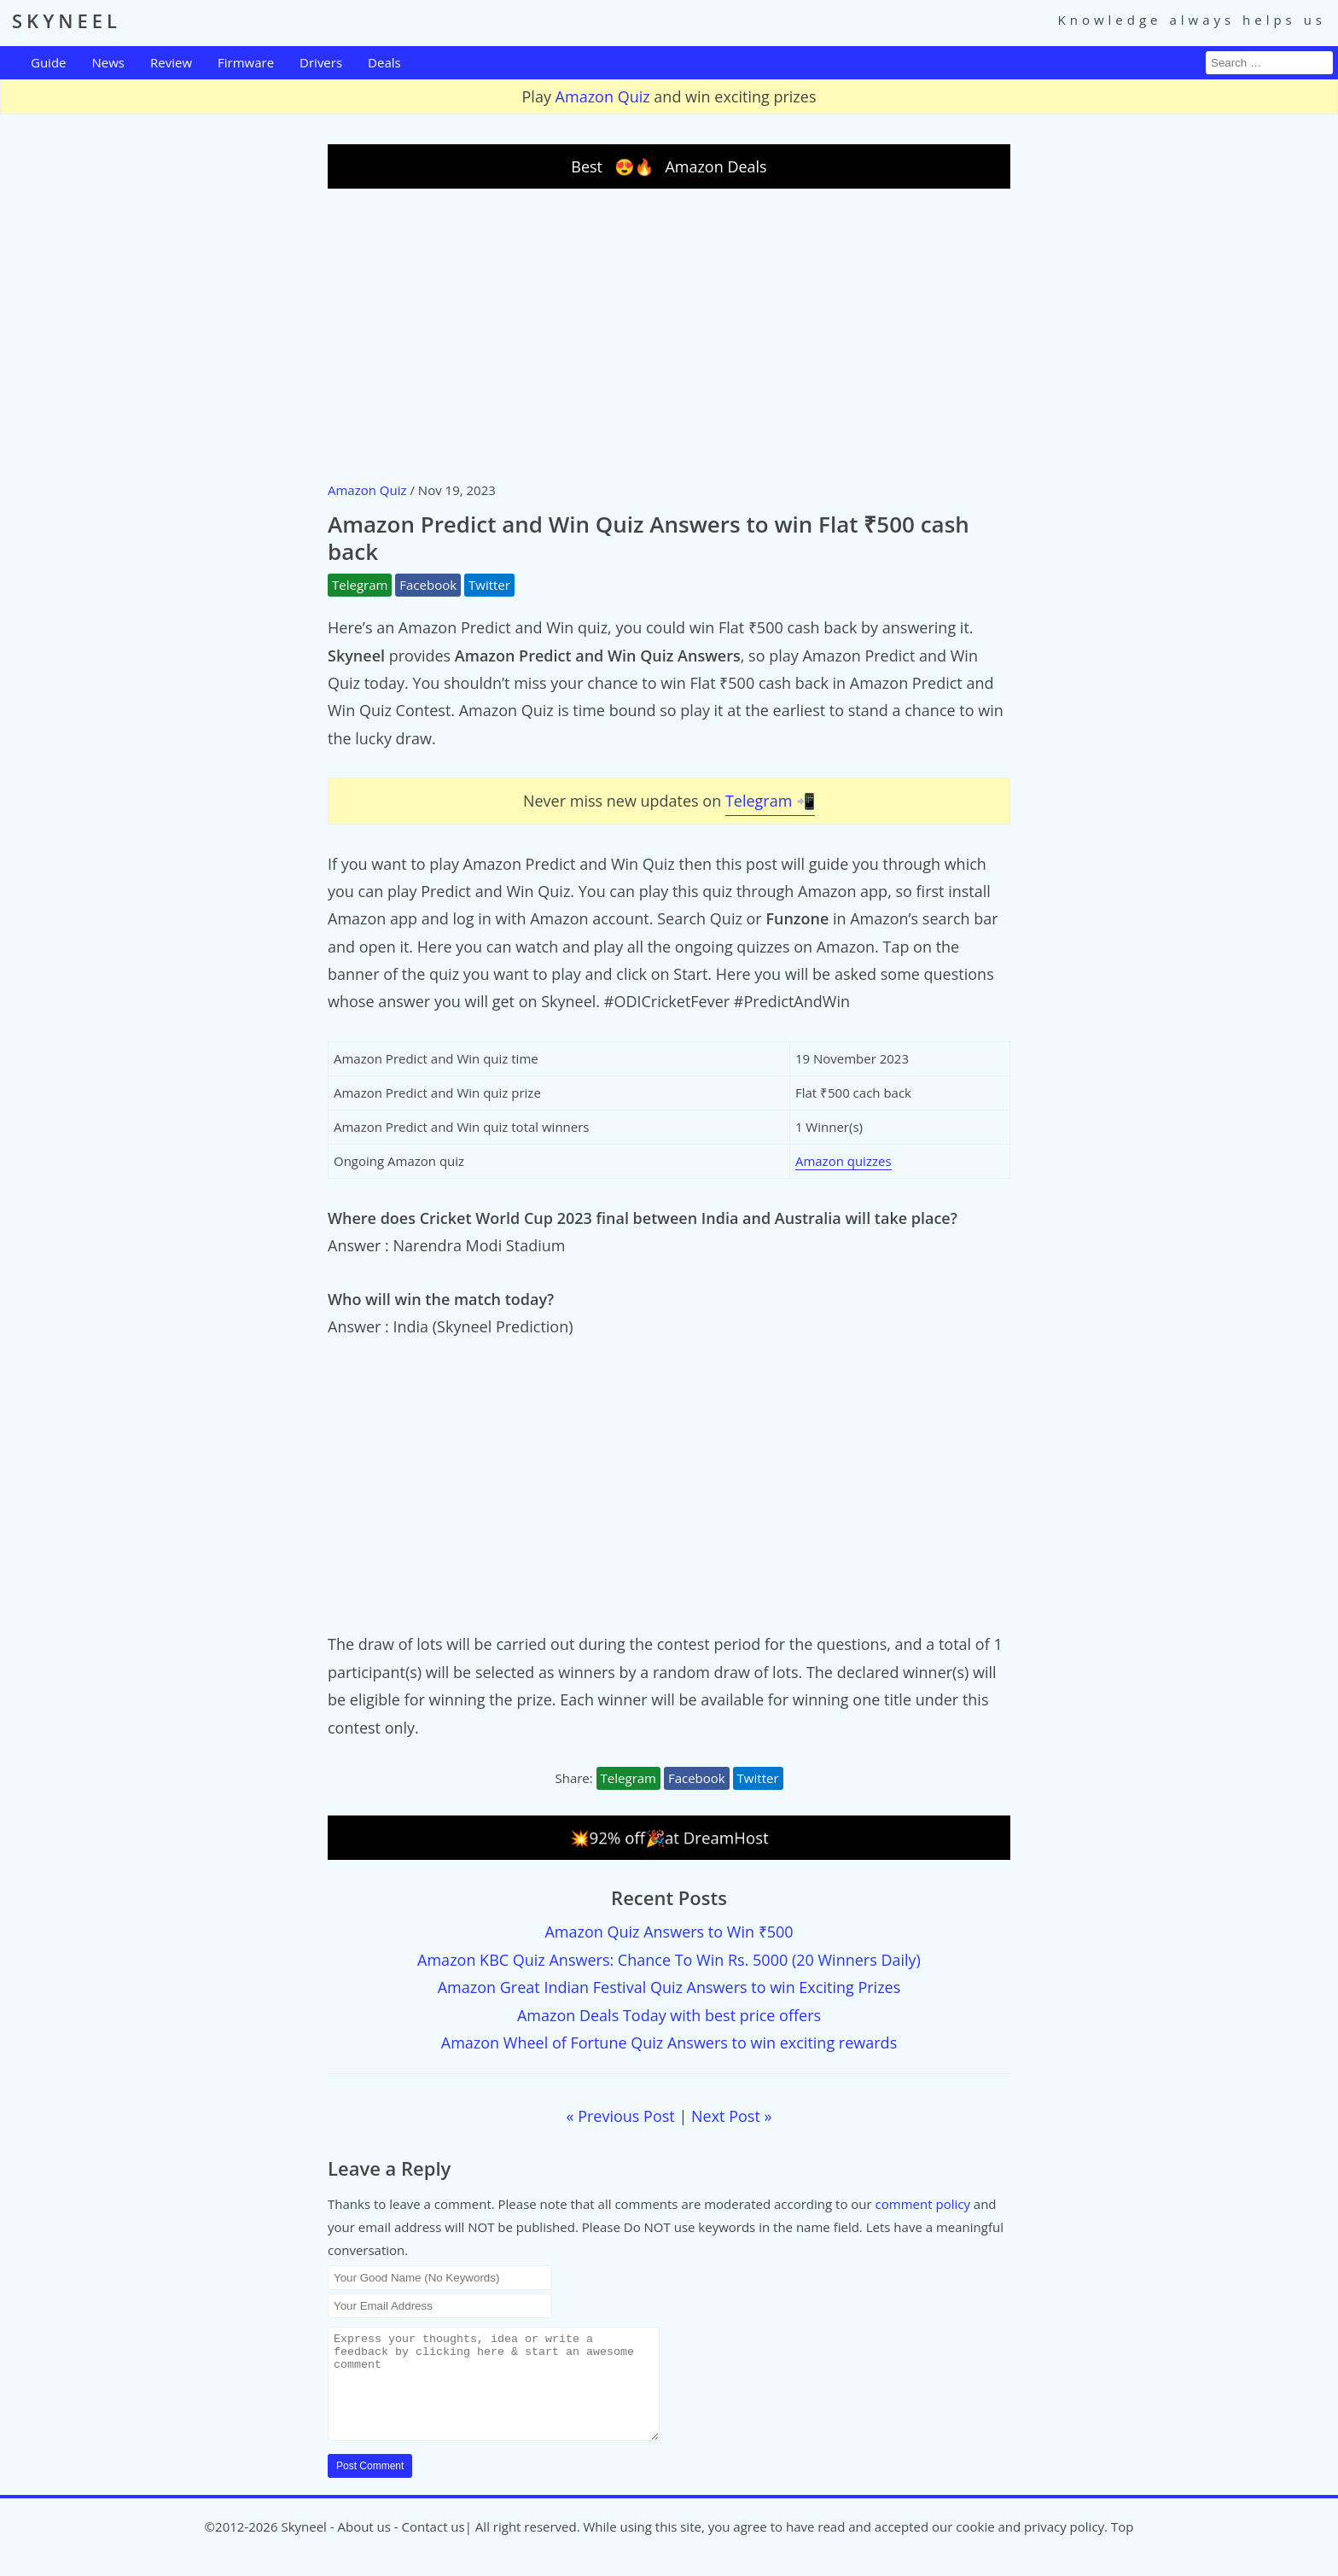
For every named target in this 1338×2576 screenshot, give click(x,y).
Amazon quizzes (843, 1160)
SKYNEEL (66, 20)
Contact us (433, 2547)
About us (363, 2547)
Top (1122, 2547)
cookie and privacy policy (1030, 2547)
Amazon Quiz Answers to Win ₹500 (668, 1931)
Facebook (428, 584)
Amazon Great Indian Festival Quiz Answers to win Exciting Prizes (669, 1987)
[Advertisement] (669, 333)
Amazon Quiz (603, 96)
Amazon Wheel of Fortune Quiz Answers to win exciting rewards (669, 2042)
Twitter (489, 584)
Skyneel (303, 2547)
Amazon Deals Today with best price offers (669, 2015)
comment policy (923, 2203)
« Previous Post (621, 2116)
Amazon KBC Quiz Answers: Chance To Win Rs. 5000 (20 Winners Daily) (669, 1959)
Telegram (359, 584)
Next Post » (731, 2116)
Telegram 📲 (770, 800)
